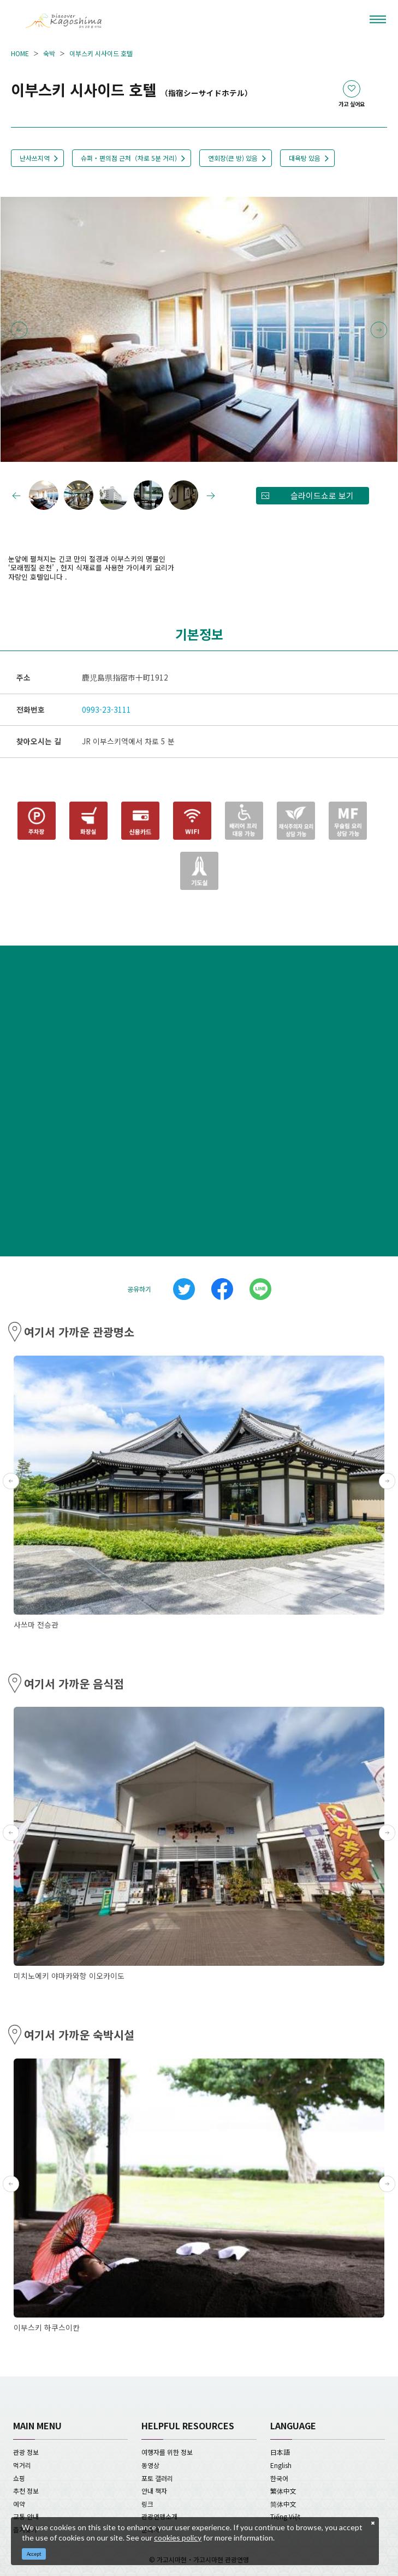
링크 (147, 2503)
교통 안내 (26, 2516)
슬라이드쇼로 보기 (322, 495)
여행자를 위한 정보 (167, 2452)
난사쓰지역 (35, 157)
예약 (19, 2503)
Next (379, 330)
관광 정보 (26, 2452)
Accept (34, 2553)
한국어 (279, 2478)
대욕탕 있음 (304, 157)
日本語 (280, 2452)
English (281, 2465)
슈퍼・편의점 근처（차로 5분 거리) (129, 157)
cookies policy (177, 2537)
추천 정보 (26, 2490)
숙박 (49, 53)
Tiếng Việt (285, 2516)
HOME (20, 53)
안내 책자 (154, 2490)
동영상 (150, 2465)
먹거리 (22, 2465)
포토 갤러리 (157, 2478)
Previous (19, 330)
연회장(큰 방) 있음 (233, 157)
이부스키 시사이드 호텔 (101, 53)
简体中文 (283, 2503)
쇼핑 (19, 2478)
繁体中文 (283, 2490)
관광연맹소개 (159, 2516)
